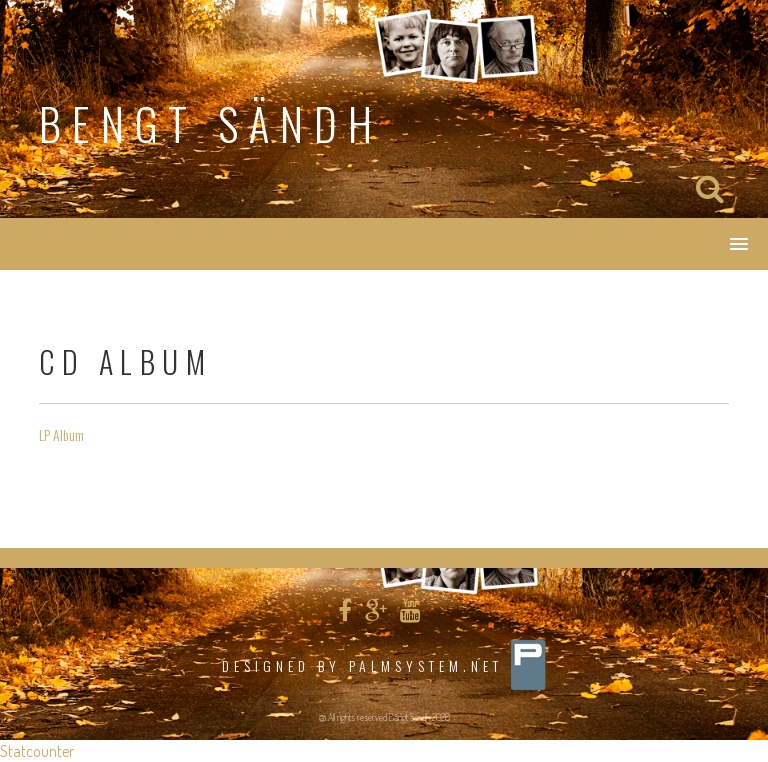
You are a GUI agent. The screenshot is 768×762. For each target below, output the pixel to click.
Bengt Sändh (211, 123)
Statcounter (37, 751)
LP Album (61, 434)
